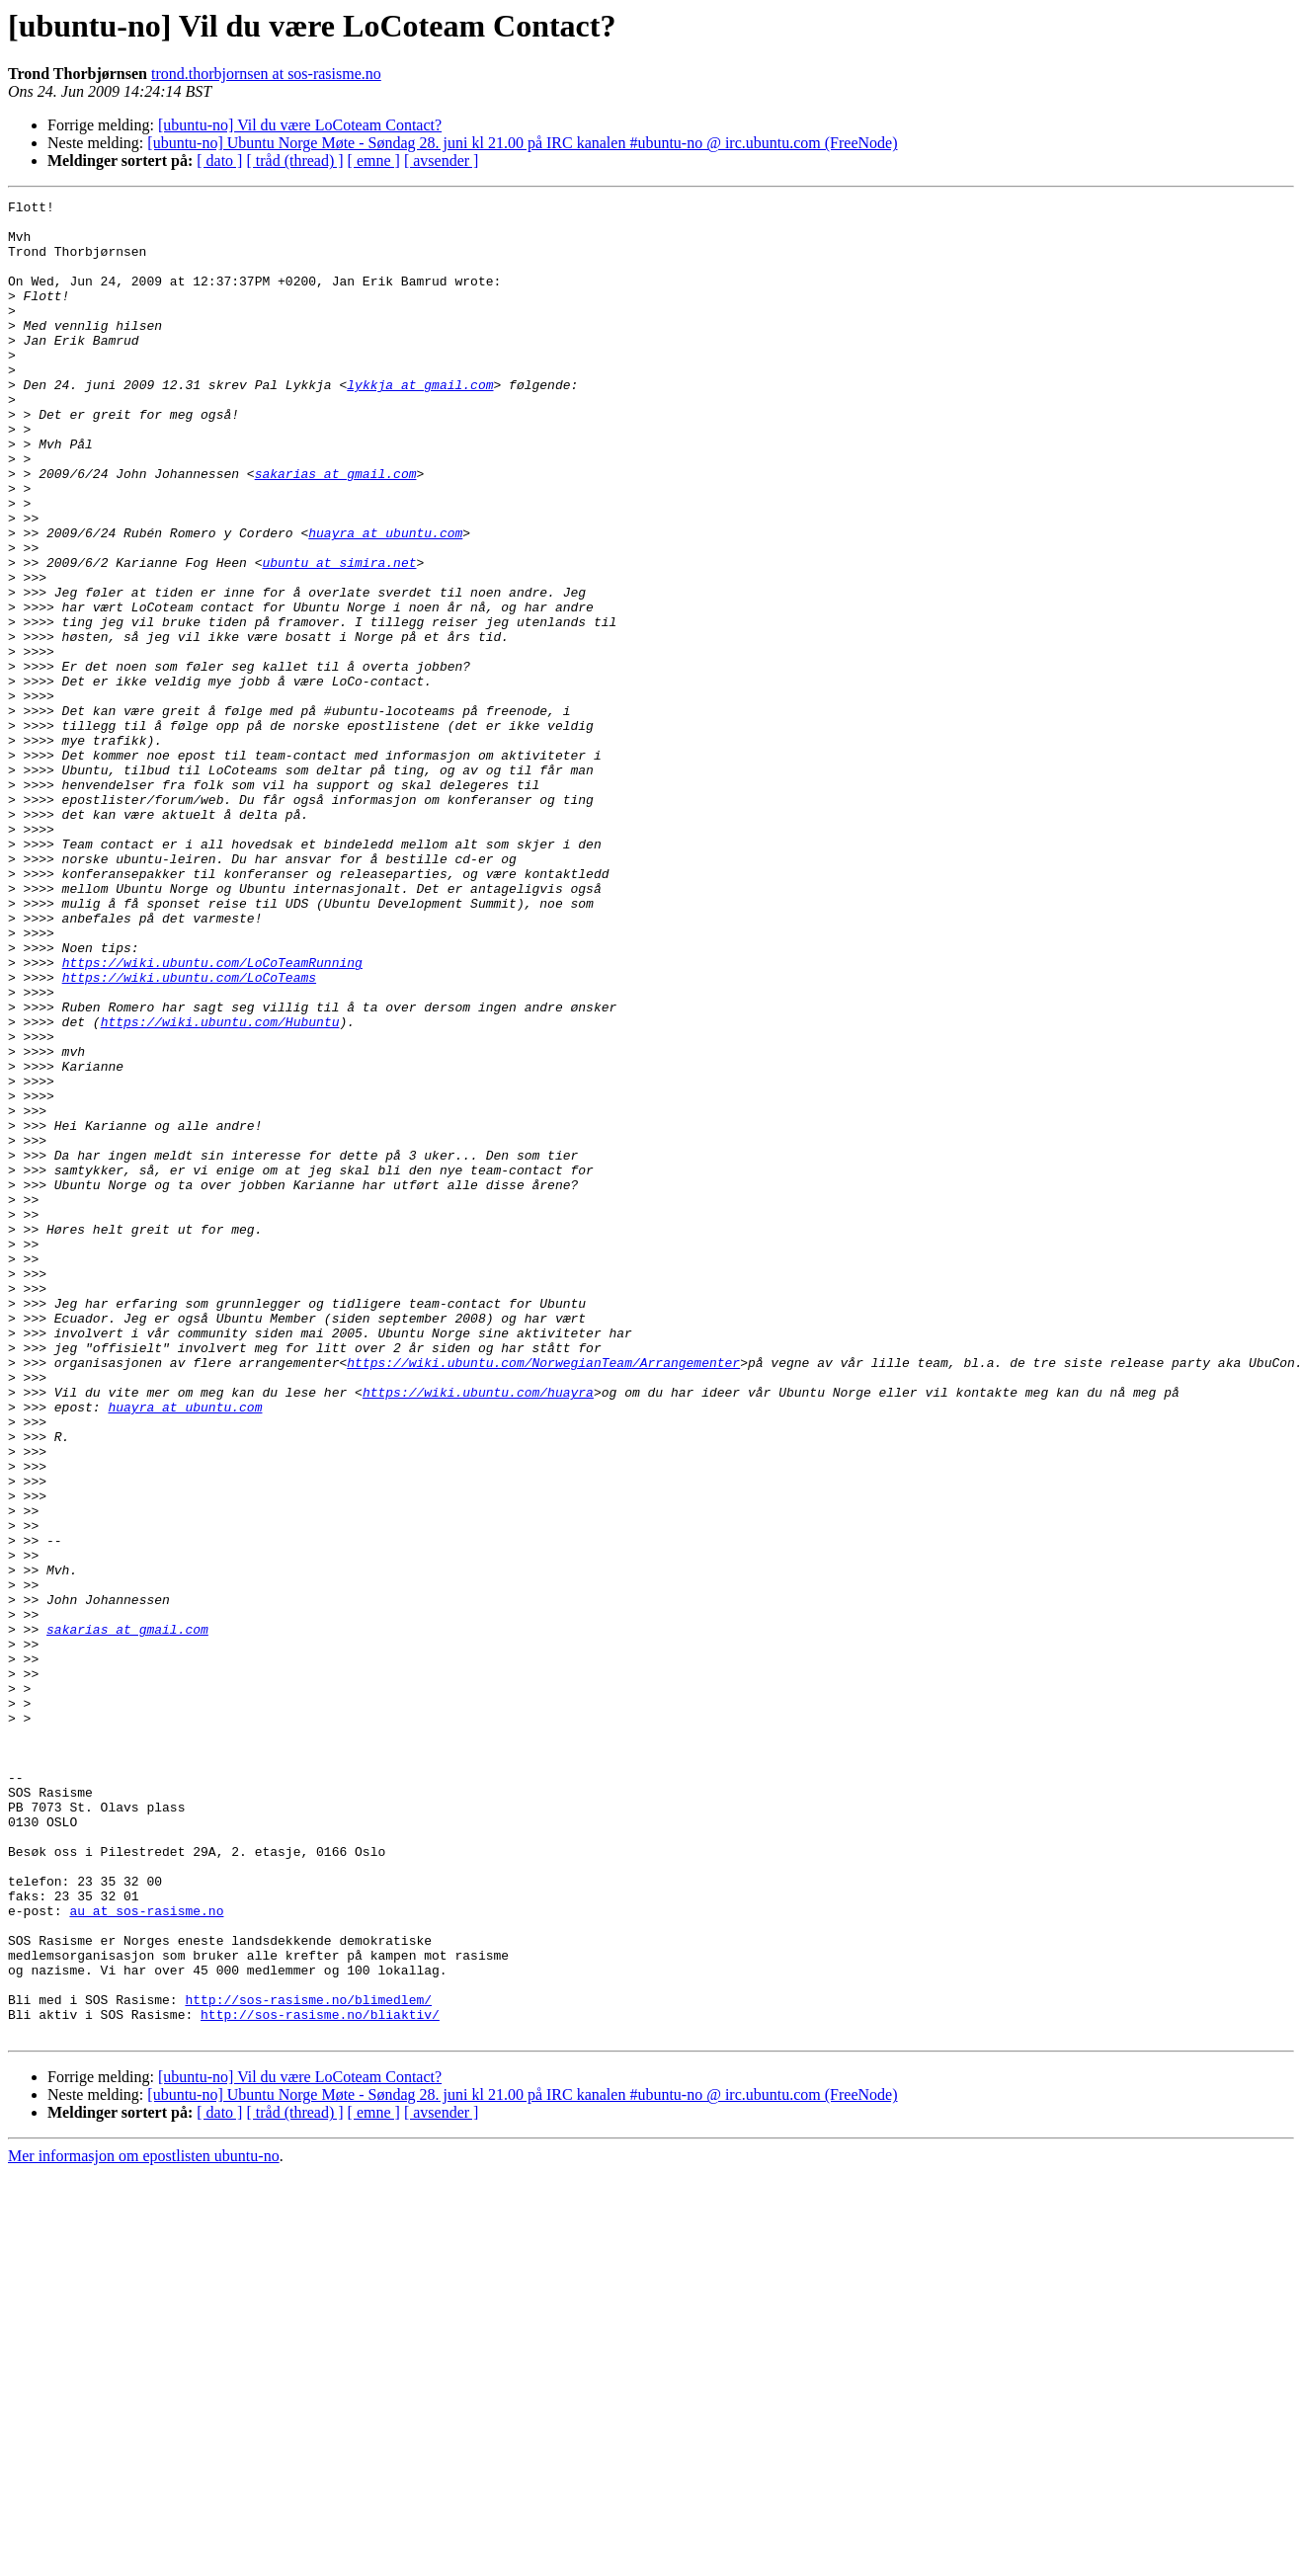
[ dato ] (219, 160)
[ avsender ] (441, 160)
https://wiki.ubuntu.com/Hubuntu (220, 1187)
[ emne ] (374, 160)
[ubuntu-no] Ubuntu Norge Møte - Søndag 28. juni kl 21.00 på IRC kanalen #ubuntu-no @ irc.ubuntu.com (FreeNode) (522, 142)
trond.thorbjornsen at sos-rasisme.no (266, 73)
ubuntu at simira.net (339, 636)
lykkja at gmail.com (420, 423)
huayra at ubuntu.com (385, 600)
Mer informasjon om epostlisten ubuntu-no (144, 2523)
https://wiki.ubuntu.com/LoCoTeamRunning (212, 1116)
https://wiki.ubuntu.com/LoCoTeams (189, 1134)
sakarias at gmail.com (336, 529)
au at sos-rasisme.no (146, 2254)
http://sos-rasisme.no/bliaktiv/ (320, 2378)
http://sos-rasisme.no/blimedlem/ (308, 2361)
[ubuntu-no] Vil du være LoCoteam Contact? (300, 125)
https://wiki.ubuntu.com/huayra (478, 1632)
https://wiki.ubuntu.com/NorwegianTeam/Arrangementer (543, 1596)
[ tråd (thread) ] (294, 160)
